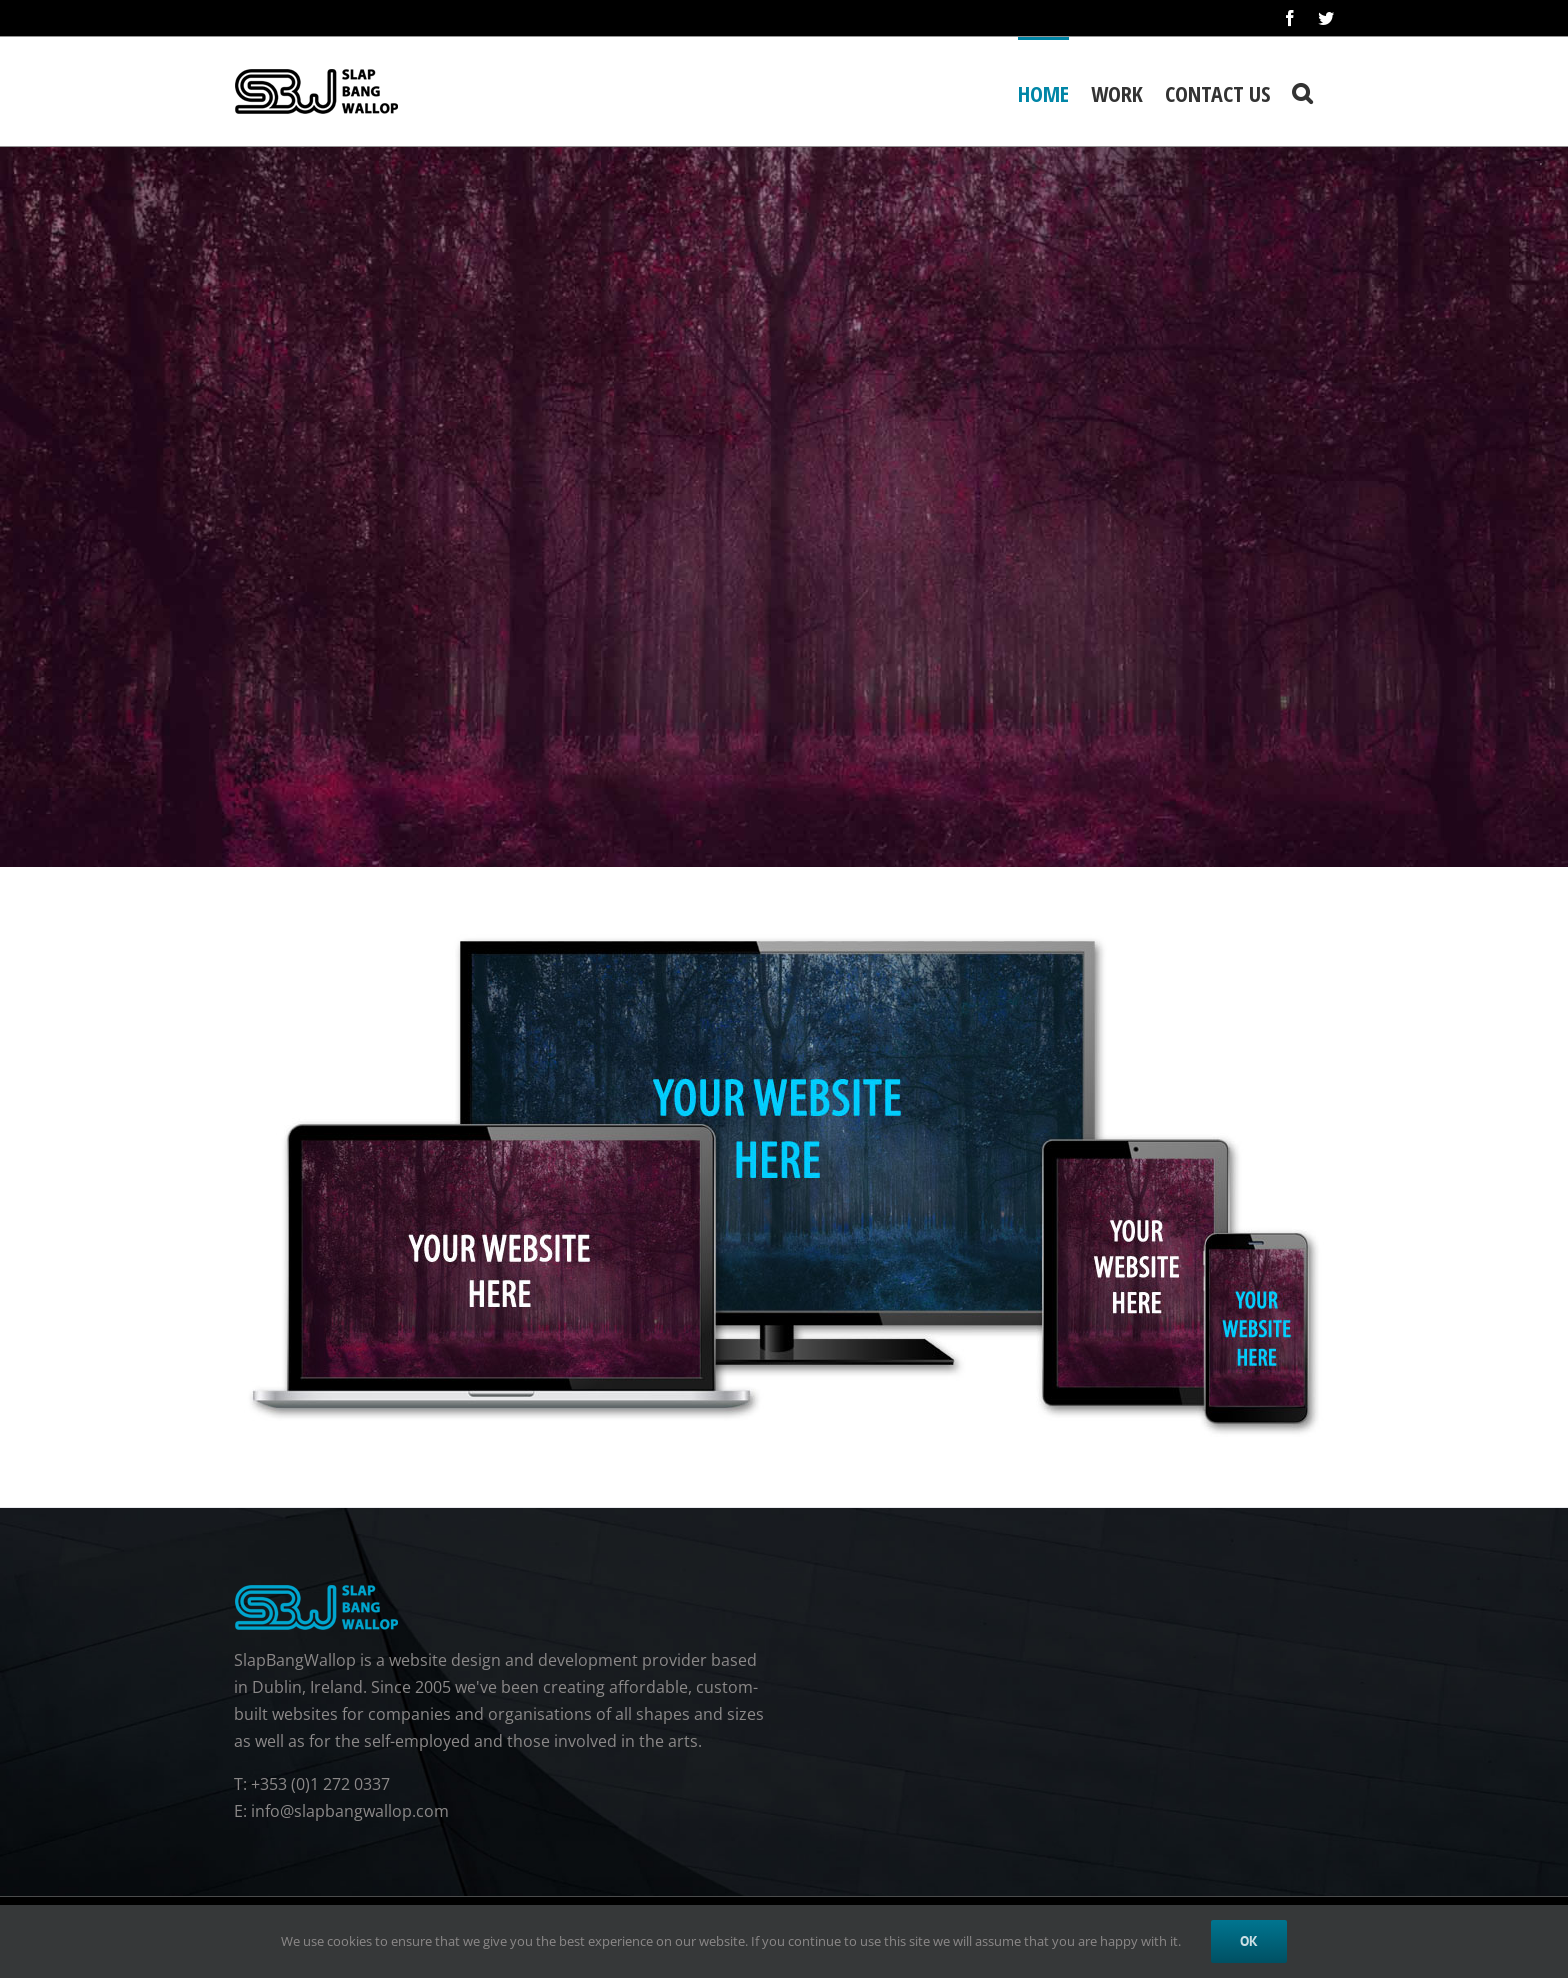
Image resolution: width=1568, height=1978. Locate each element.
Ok (1249, 1941)
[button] (1302, 91)
